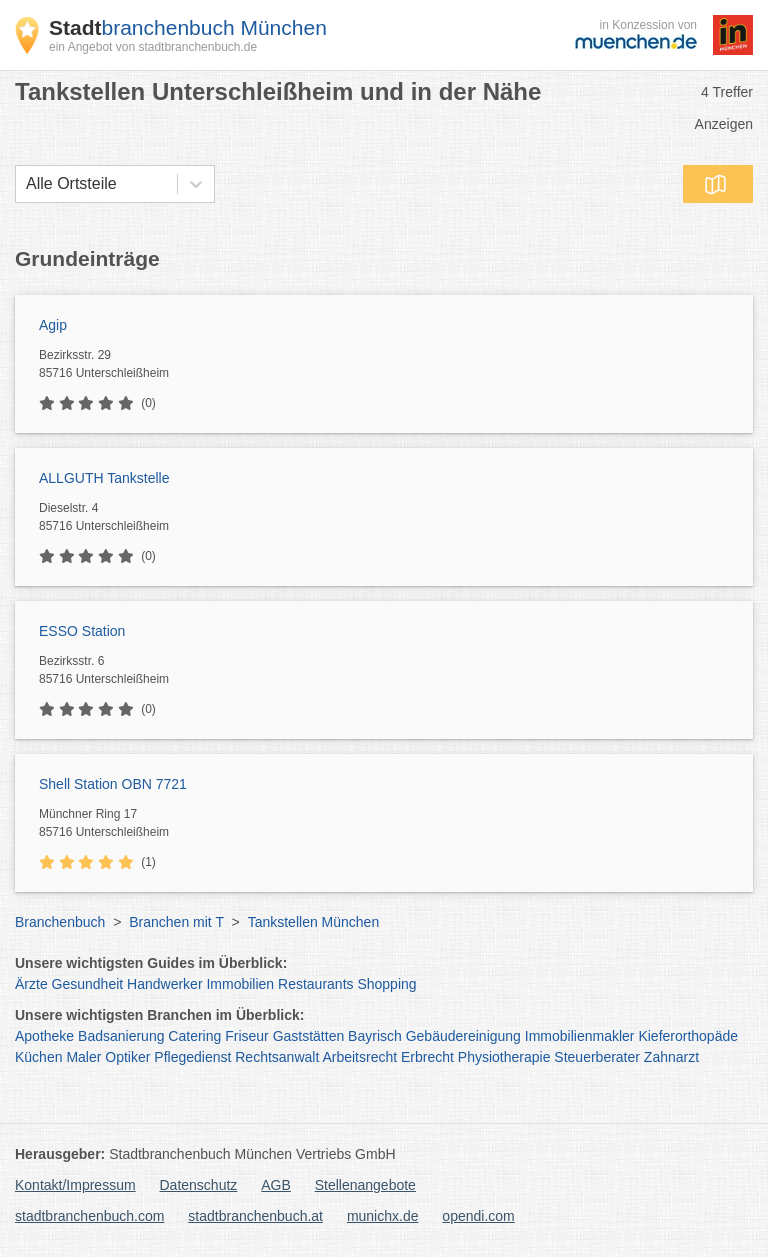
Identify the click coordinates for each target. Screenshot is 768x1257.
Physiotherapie (504, 1057)
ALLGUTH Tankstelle (104, 478)
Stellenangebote (365, 1185)
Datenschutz (199, 1185)
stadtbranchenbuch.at (255, 1216)
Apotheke (44, 1036)
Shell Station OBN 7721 (113, 784)
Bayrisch (375, 1036)
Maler (83, 1057)
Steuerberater (597, 1057)
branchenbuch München (188, 27)
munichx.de (383, 1216)
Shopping (386, 984)
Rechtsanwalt (277, 1057)
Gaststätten (309, 1036)
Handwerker (164, 984)
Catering (194, 1036)
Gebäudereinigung (463, 1036)
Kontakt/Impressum (75, 1185)
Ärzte (31, 984)
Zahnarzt (671, 1057)
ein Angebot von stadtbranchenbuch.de (153, 47)
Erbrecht (427, 1057)
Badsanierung (121, 1036)
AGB (276, 1185)
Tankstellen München (314, 922)
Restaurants (315, 984)
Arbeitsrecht (359, 1057)
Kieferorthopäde (688, 1036)
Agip (53, 325)
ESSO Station (82, 631)
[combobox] (26, 184)
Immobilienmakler (580, 1036)
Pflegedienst (192, 1057)
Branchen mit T (176, 922)
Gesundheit (88, 984)
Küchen (38, 1057)
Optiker (127, 1057)
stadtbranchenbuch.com (89, 1216)
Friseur (247, 1036)
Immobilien (240, 984)
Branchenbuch (60, 922)
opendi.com (478, 1216)
